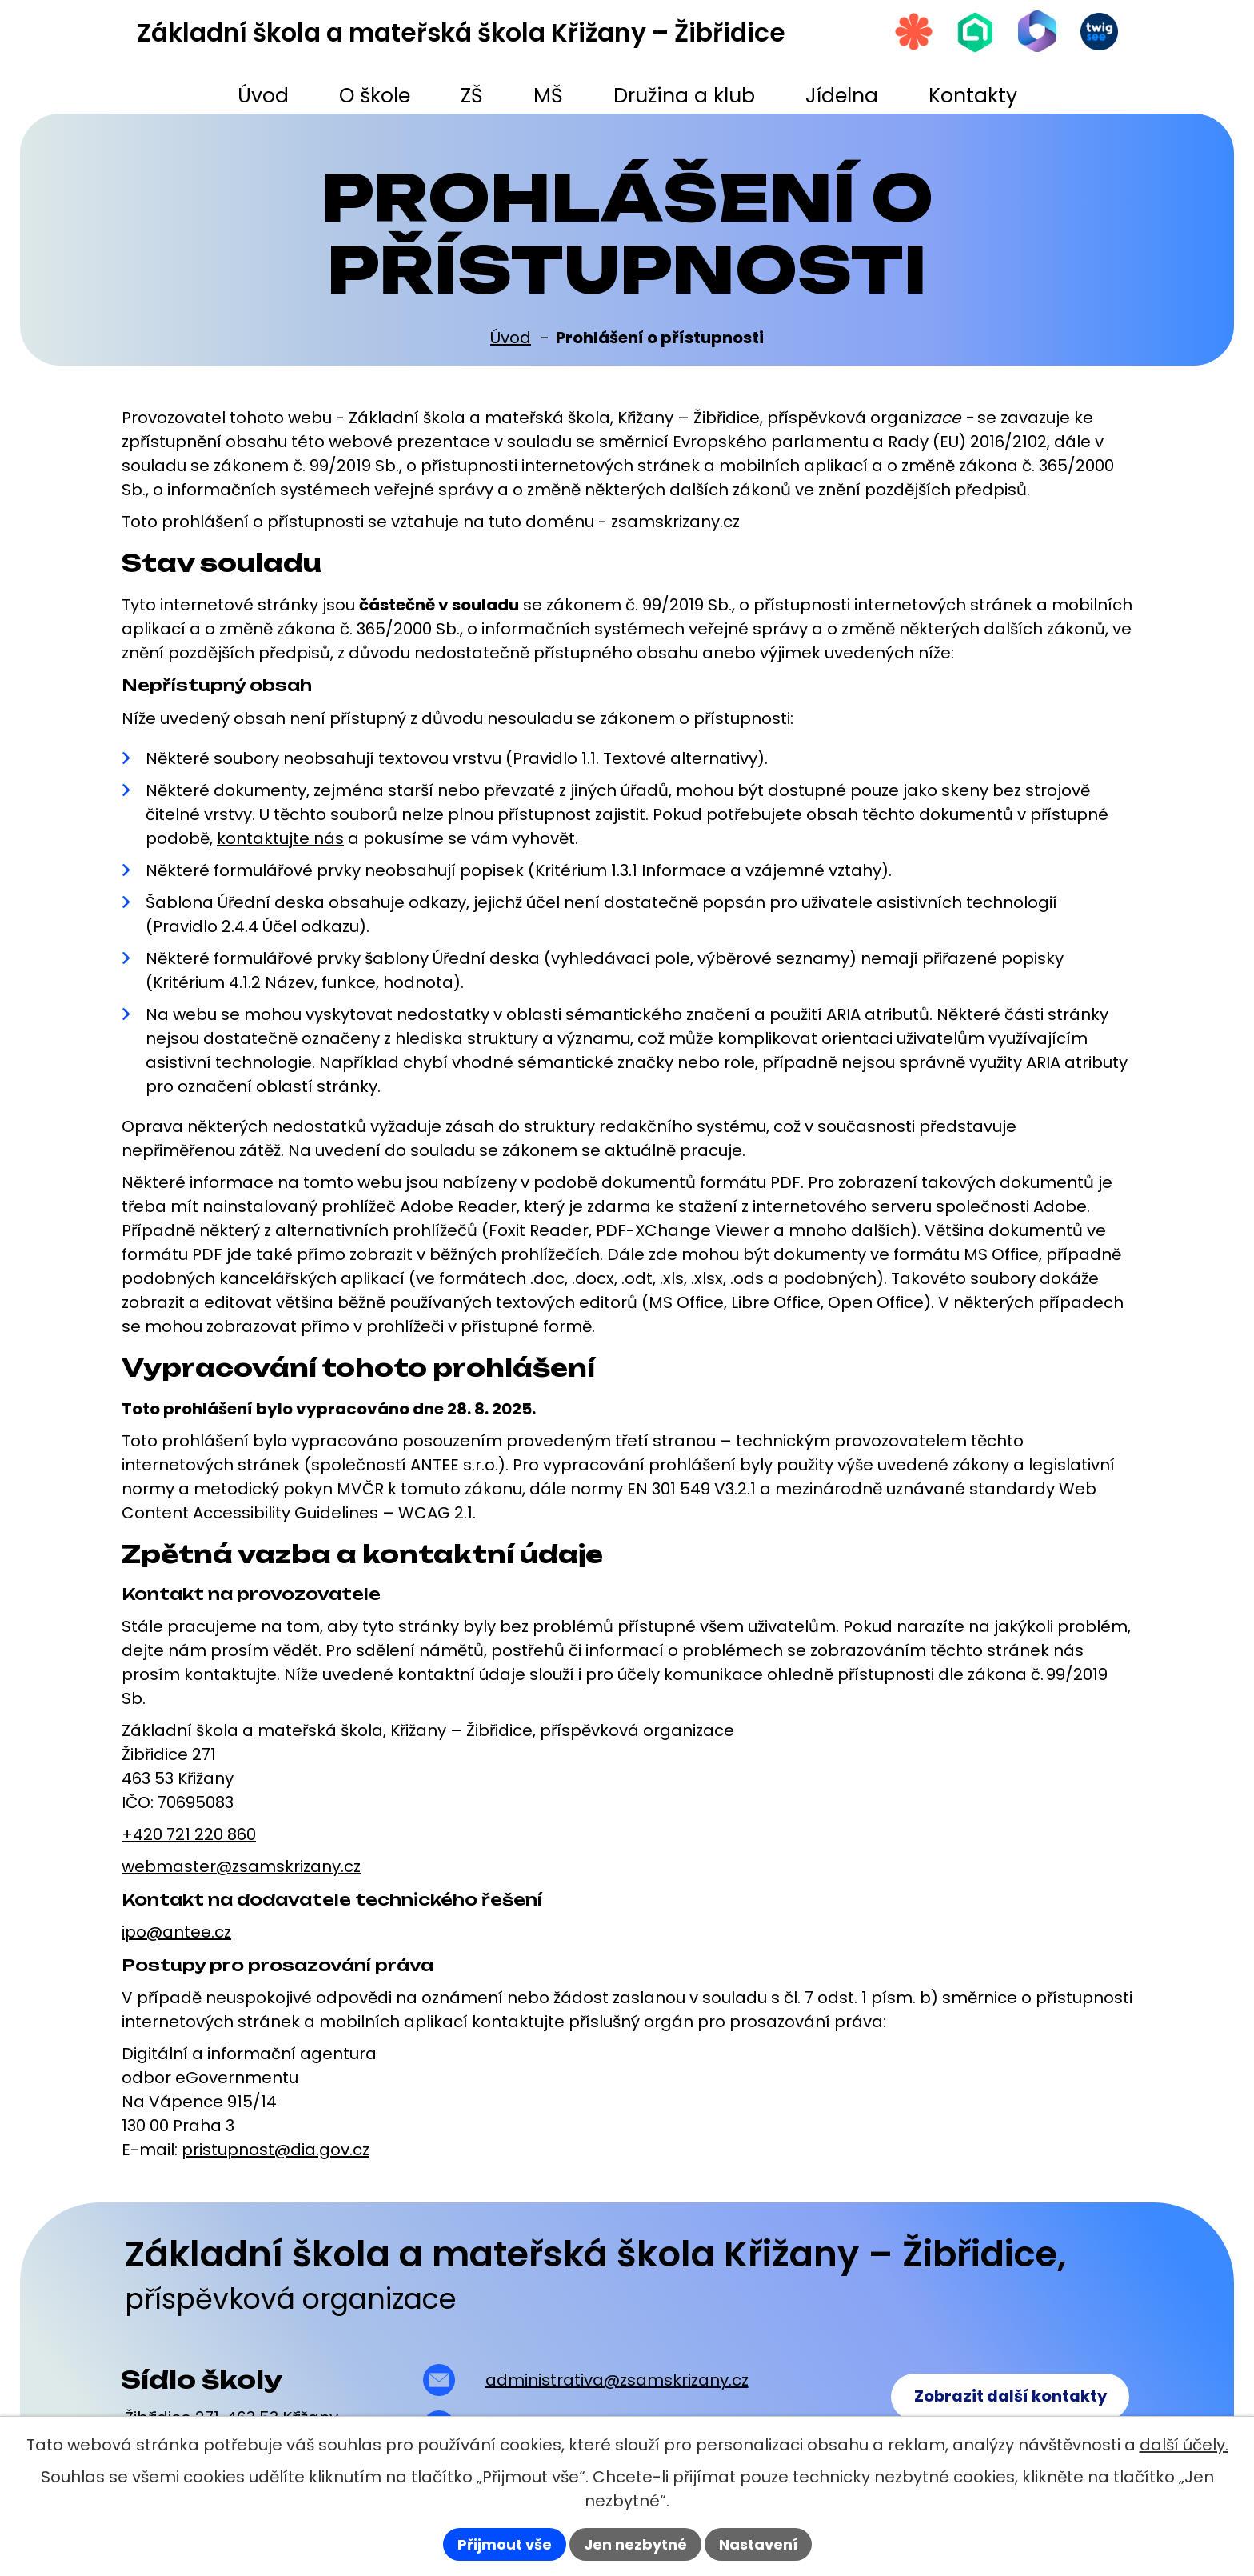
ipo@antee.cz (176, 1932)
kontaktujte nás (280, 838)
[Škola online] (970, 33)
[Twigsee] (1098, 33)
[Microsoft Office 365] (1034, 32)
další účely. (1184, 2445)
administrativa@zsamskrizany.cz (615, 2380)
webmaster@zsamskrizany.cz (241, 1866)
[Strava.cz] (906, 33)
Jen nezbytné (635, 2544)
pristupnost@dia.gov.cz (275, 2149)
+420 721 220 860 (189, 1834)
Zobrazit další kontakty (1008, 2397)
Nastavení (758, 2544)
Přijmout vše (504, 2544)
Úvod (510, 337)
